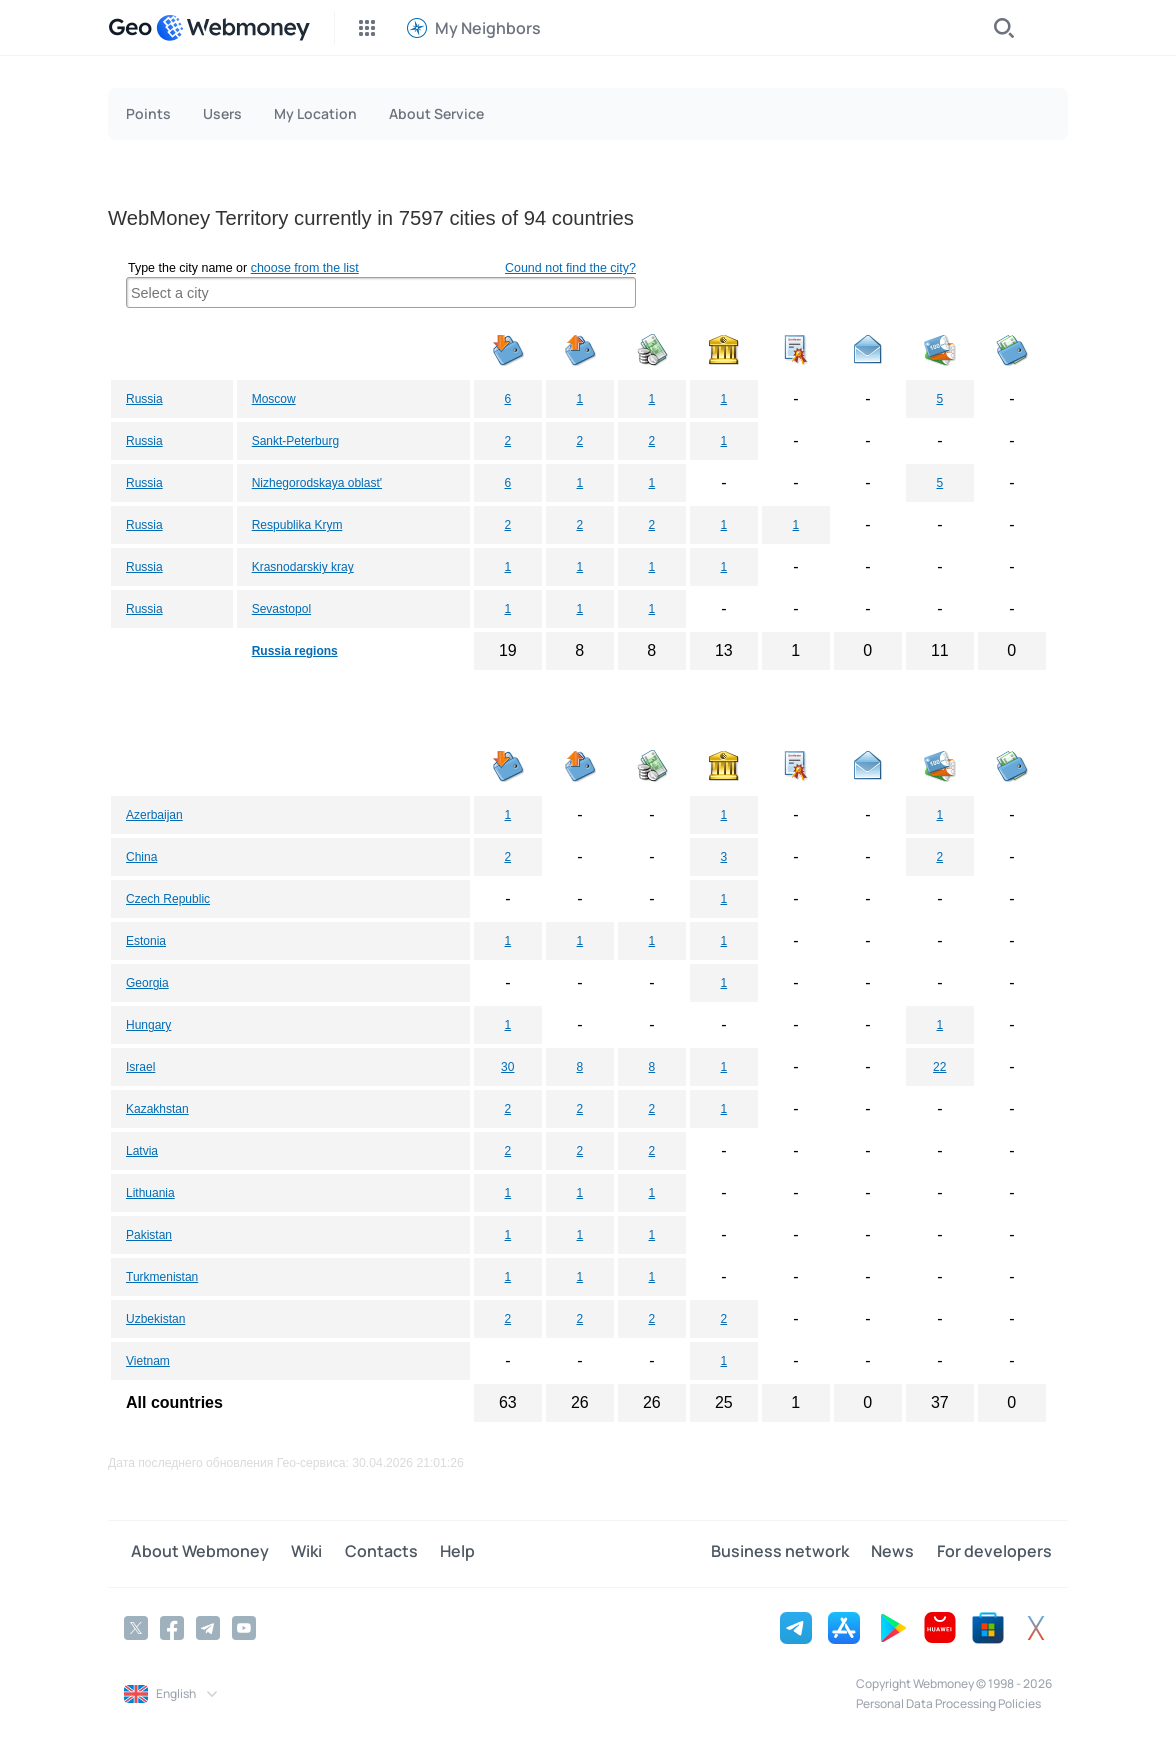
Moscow (274, 399)
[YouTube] (244, 1626)
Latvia (142, 1151)
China (141, 857)
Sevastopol (281, 609)
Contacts (361, 1553)
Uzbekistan (155, 1319)
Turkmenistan (162, 1277)
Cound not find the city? (570, 268)
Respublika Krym (297, 525)
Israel (140, 1067)
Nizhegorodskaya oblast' (317, 483)
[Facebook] (172, 1626)
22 (939, 1067)
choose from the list (305, 268)
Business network (793, 1553)
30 (507, 1067)
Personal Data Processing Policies (948, 1701)
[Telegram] (208, 1626)
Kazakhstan (157, 1109)
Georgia (147, 983)
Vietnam (148, 1361)
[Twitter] (136, 1626)
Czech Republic (168, 899)
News (899, 1553)
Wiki (293, 1553)
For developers (994, 1553)
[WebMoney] (233, 28)
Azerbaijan (154, 815)
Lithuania (150, 1193)
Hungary (148, 1025)
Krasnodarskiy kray (303, 567)
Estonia (146, 941)
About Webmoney (193, 1553)
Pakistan (149, 1235)
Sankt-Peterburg (295, 441)
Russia (144, 399)
